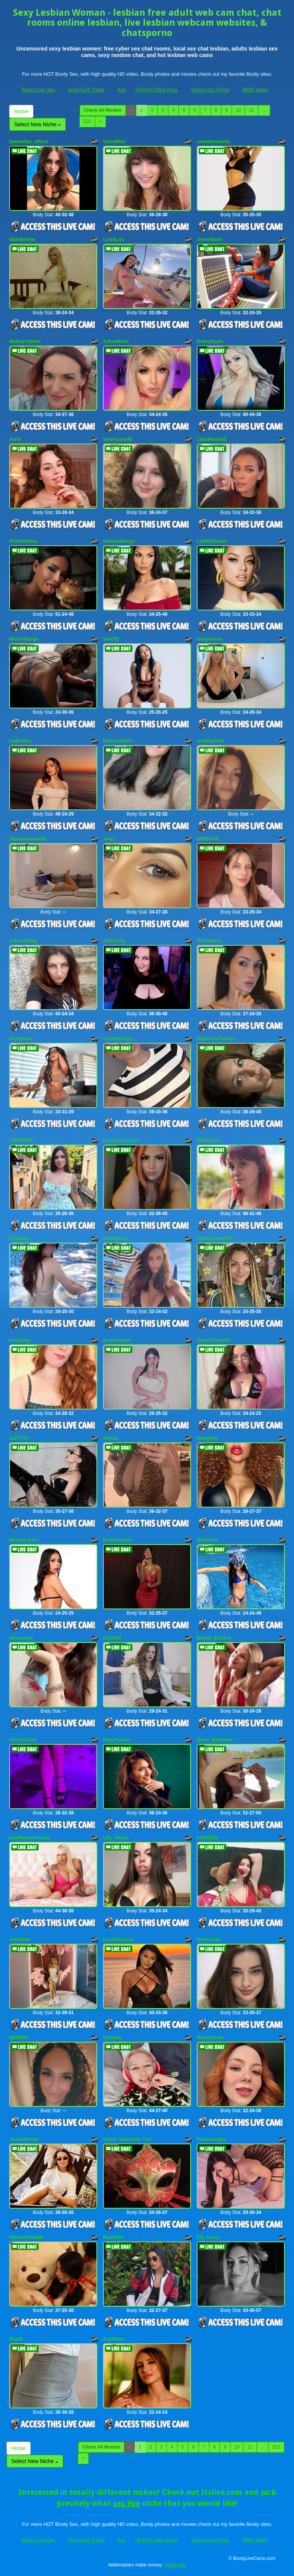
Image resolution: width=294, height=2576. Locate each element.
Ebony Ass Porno (210, 90)
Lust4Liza (113, 239)
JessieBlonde (24, 2139)
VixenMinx (114, 141)
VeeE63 (111, 639)
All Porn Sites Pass (156, 90)
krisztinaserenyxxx (29, 1837)
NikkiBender (22, 239)
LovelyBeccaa (118, 1939)
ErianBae (19, 1238)
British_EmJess (214, 1638)
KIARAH (112, 1638)
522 (87, 121)
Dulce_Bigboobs (215, 1739)
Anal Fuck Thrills (86, 90)
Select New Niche (37, 124)
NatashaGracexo (121, 1140)
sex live (126, 2503)
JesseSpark (209, 239)
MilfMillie (19, 2037)
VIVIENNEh (21, 1140)
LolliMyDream (212, 541)
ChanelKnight (118, 1038)
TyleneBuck (115, 341)
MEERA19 (208, 839)
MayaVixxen (116, 1739)
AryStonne (21, 1038)
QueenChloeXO (213, 1340)
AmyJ (109, 839)
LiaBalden (20, 741)
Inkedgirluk (115, 1238)
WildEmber (209, 1140)
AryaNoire (114, 2339)
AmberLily (114, 940)
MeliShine (207, 1540)
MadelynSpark (24, 341)
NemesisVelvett (26, 2237)
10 (238, 110)
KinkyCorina (22, 1739)
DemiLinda (208, 1939)
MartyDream (210, 2037)
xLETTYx (19, 1438)
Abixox (110, 1438)
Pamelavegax (211, 2139)
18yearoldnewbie (27, 839)
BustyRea (207, 1438)
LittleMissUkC (212, 439)
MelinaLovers (24, 1540)
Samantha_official (29, 141)
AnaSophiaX (210, 741)
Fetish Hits (175, 2565)
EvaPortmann (117, 1540)
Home (21, 111)
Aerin (15, 439)
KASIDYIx (207, 1837)
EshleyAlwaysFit (215, 1238)
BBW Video (255, 90)
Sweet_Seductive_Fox (127, 2139)
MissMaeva (209, 940)
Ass (122, 90)
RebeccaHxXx (118, 741)
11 (251, 110)
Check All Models (103, 110)
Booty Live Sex (38, 90)
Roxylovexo (209, 639)
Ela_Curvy (208, 2237)
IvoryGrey (20, 1340)
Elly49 (16, 2339)
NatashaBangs (119, 541)
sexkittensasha (213, 141)
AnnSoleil (19, 1939)
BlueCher (113, 2237)
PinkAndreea (23, 541)
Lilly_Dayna (116, 1837)
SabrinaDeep (23, 940)
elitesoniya (21, 1638)
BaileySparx (210, 341)
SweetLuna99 (117, 439)
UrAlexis (112, 2037)
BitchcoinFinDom (216, 1038)
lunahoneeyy (117, 1340)
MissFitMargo (24, 639)
